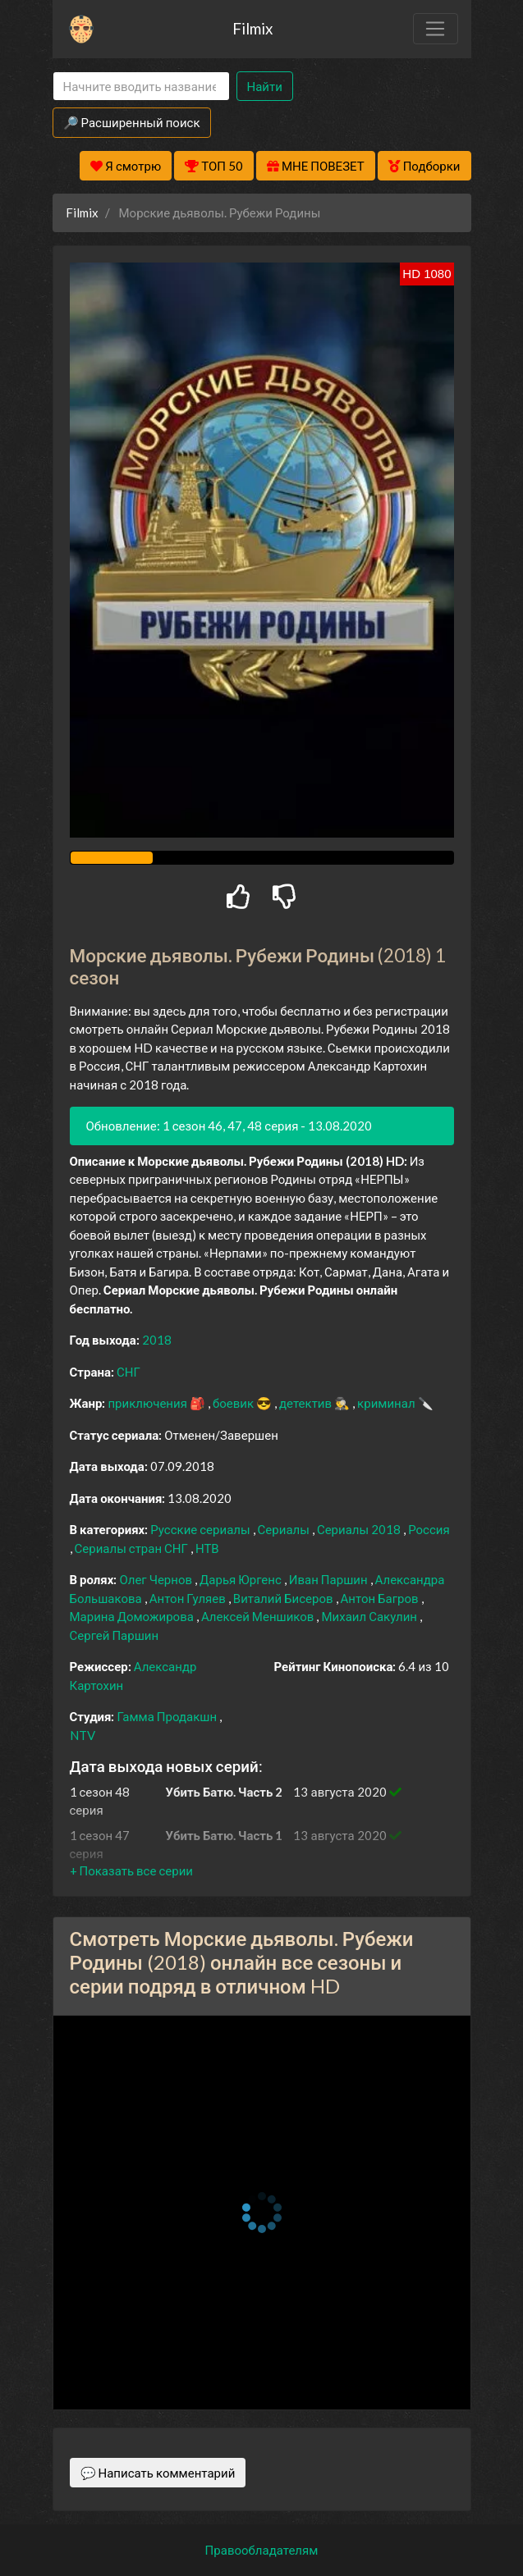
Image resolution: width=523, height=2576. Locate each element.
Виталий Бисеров (284, 1598)
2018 (157, 1339)
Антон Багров (381, 1598)
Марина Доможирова (133, 1616)
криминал (387, 1402)
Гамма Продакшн (168, 1716)
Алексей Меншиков (259, 1616)
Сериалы (285, 1529)
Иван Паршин (329, 1579)
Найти (264, 86)
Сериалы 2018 (360, 1529)
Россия (429, 1529)
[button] (131, 1870)
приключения (148, 1402)
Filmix (252, 28)
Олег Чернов (157, 1579)
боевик (234, 1402)
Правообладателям (262, 2549)
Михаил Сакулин (370, 1616)
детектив (306, 1402)
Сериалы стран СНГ (132, 1548)
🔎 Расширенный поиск (131, 122)
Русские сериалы (201, 1529)
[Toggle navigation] (435, 28)
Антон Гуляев (188, 1598)
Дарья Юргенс (242, 1579)
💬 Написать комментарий (158, 2472)
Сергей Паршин (114, 1635)
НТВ (207, 1548)
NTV (82, 1735)
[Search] (141, 86)
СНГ (128, 1371)
